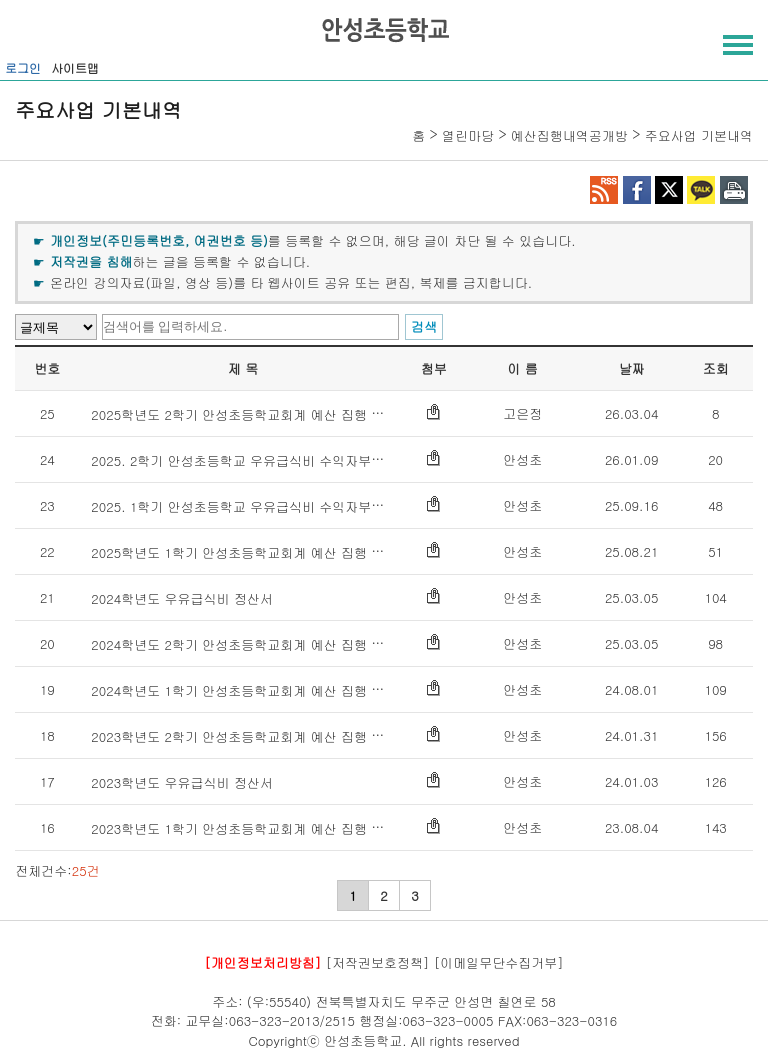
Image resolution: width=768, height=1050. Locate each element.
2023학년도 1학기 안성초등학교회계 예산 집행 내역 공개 (259, 828)
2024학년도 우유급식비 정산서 (182, 598)
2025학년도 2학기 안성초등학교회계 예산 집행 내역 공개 (259, 414)
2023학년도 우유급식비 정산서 (182, 782)
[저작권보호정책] (378, 962)
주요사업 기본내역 (699, 135)
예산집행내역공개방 (569, 135)
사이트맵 (75, 67)
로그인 (23, 67)
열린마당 (468, 135)
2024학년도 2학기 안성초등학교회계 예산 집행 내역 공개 (259, 644)
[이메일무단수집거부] (499, 962)
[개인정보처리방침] (262, 962)
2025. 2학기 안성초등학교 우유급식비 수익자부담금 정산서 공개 (281, 460)
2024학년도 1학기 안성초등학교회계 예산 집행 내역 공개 (259, 690)
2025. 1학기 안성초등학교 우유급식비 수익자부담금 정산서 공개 (281, 506)
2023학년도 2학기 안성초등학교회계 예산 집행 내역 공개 (259, 736)
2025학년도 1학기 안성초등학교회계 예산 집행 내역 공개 (259, 552)
